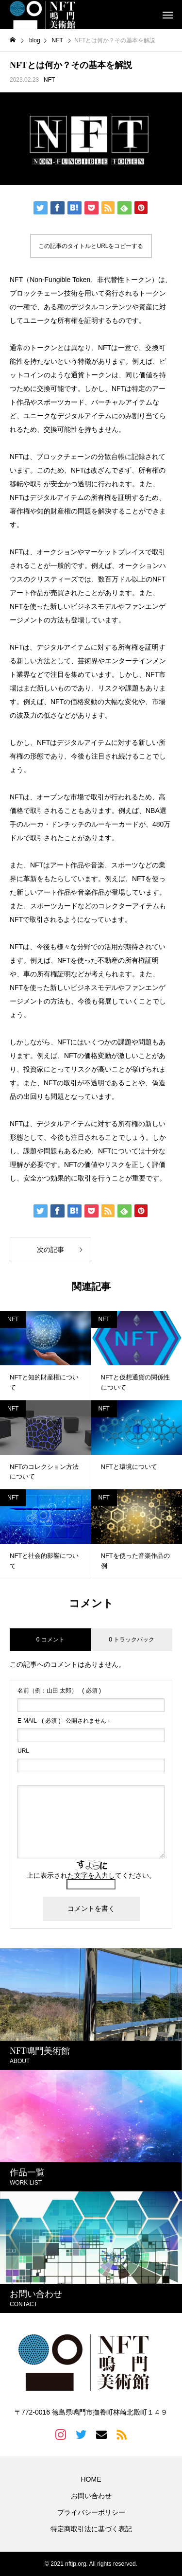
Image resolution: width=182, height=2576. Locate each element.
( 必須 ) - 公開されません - (63, 1721)
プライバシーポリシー (91, 2512)
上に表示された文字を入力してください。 (91, 1875)
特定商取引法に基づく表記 (91, 2528)
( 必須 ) (59, 1691)
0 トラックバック (131, 1639)
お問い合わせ (91, 2495)
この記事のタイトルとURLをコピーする (90, 246)
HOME (91, 2479)
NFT (49, 79)
